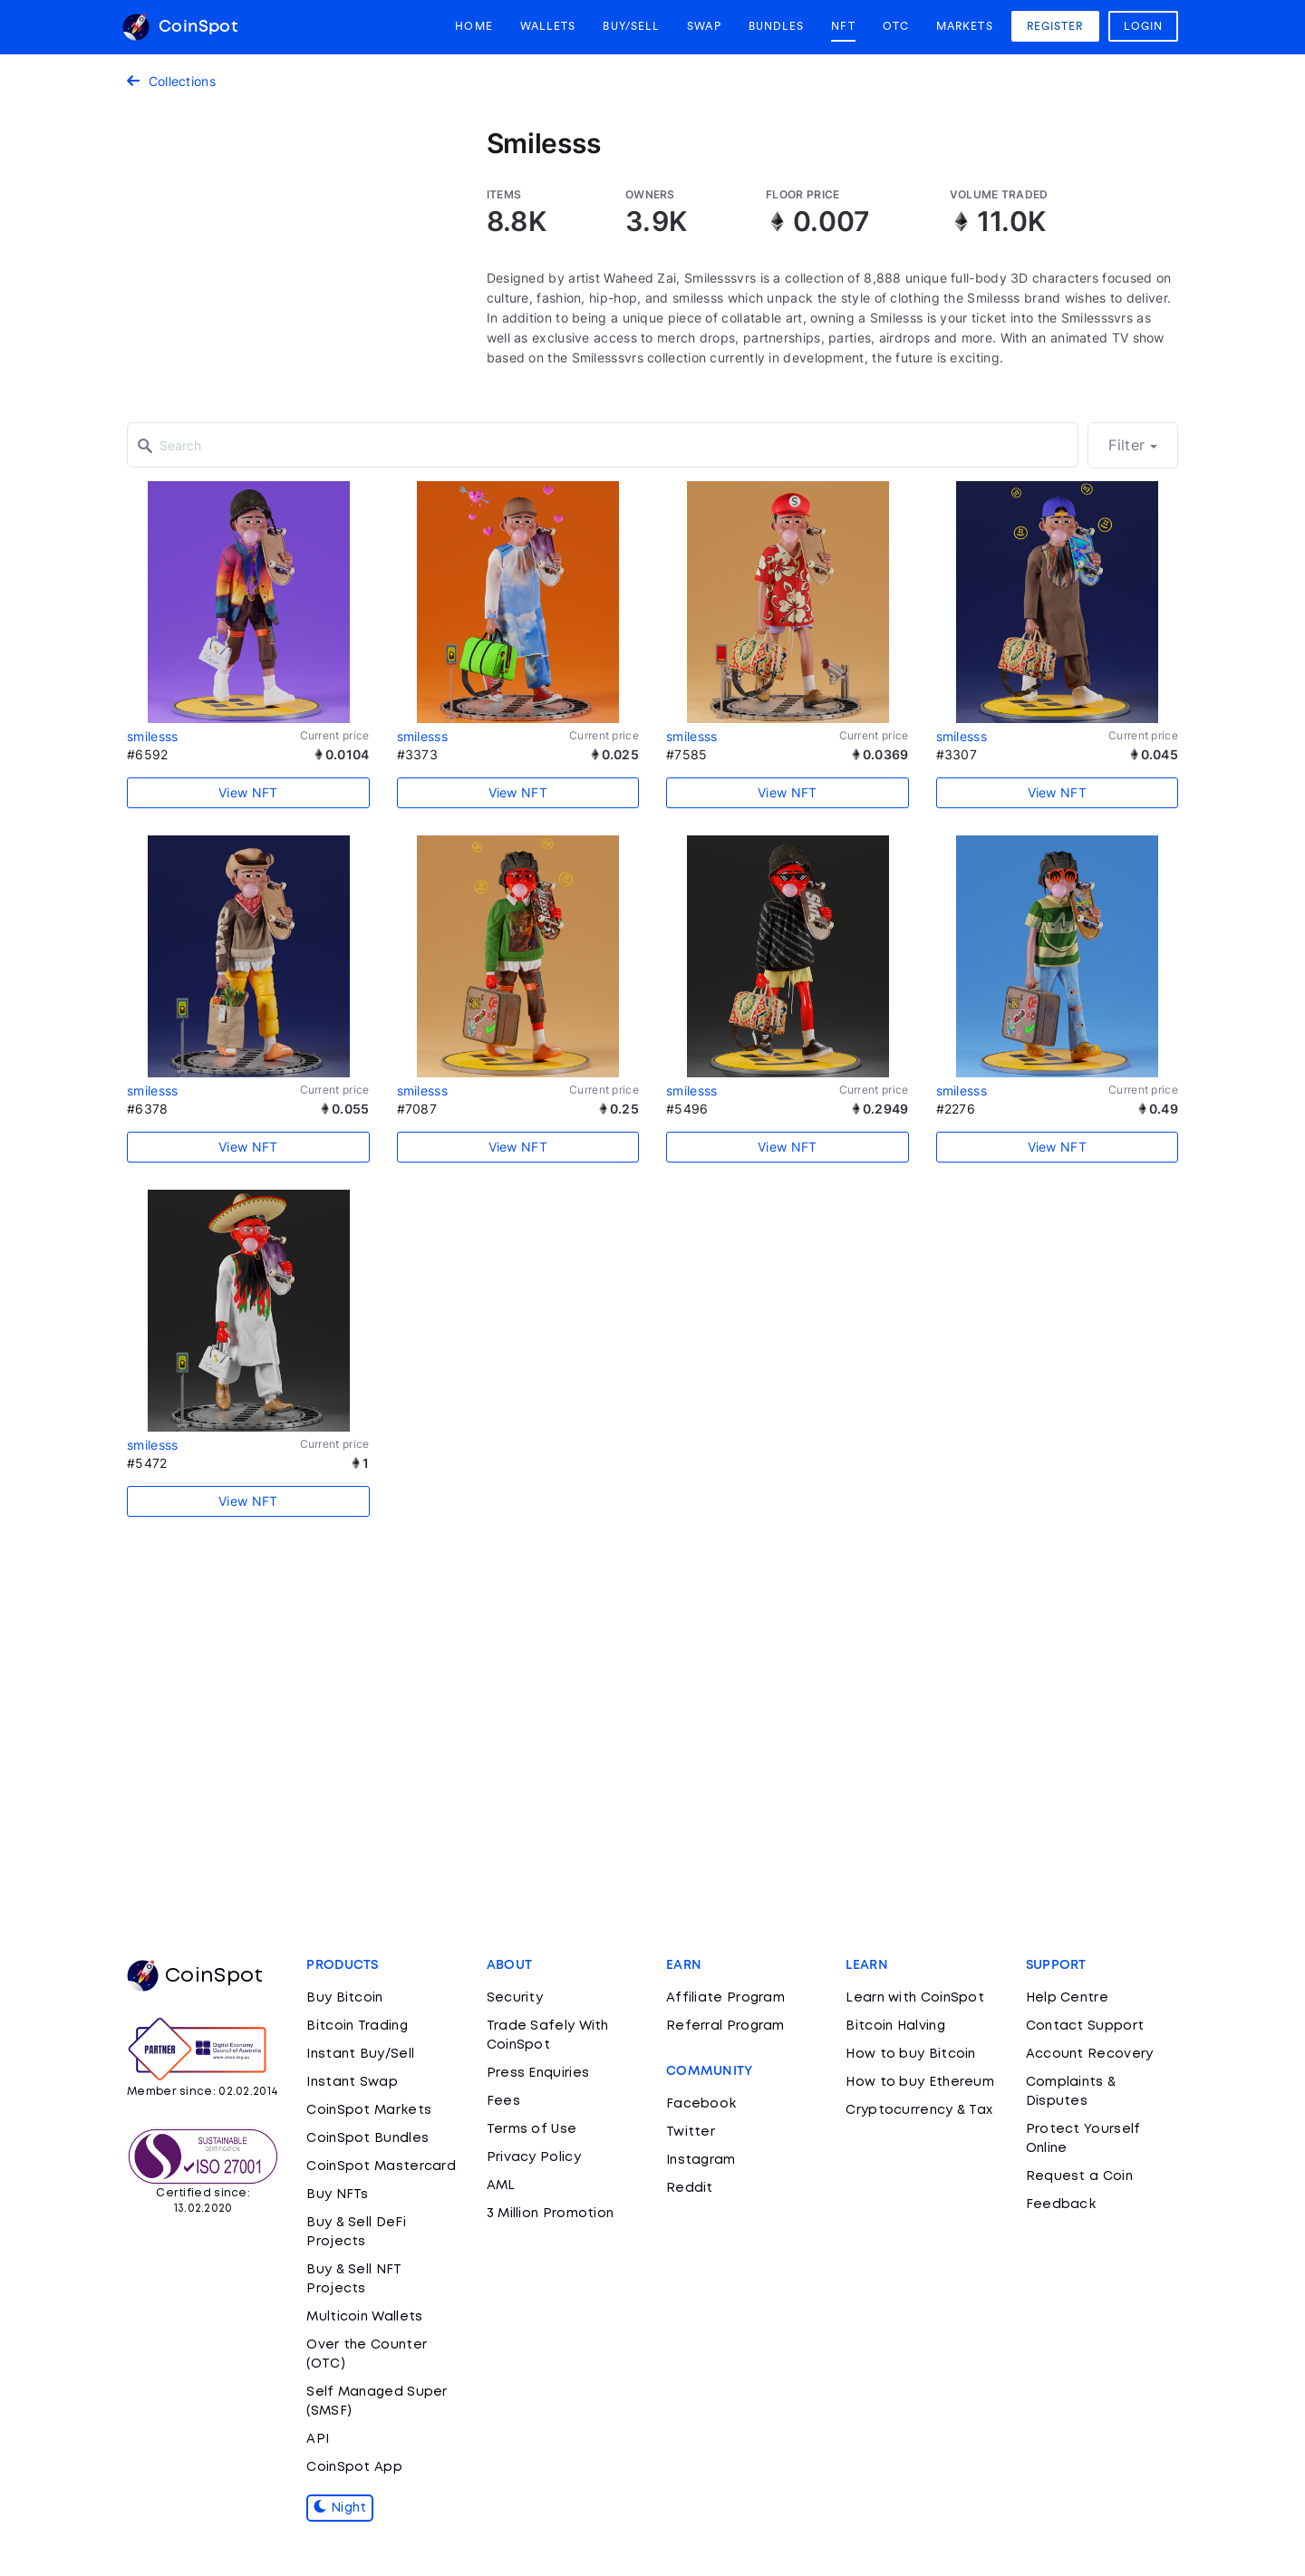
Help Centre (1067, 1997)
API (317, 2439)
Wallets (548, 26)
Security (515, 1997)
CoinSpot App (354, 2467)
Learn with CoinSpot (915, 1997)
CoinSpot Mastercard (381, 2166)
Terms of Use (532, 2129)
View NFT (247, 792)
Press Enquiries (538, 2073)
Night (340, 2508)
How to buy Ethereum (920, 2082)
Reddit (689, 2188)
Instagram (701, 2160)
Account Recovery (1090, 2054)
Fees (503, 2101)
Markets (964, 26)
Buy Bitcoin (344, 1997)
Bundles (777, 26)
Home (473, 26)
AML (501, 2185)
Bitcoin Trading (357, 2026)
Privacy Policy (534, 2157)
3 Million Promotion (550, 2213)
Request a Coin (1079, 2176)
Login (1144, 26)
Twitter (690, 2132)
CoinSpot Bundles (367, 2138)
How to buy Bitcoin (910, 2054)
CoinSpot (179, 27)
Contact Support (1085, 2026)
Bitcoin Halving (895, 2026)
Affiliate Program (725, 1997)
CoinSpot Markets (368, 2110)
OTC (896, 26)
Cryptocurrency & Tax (919, 2110)
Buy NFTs (337, 2194)
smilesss (152, 736)
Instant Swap (352, 2082)
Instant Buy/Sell (360, 2054)
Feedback (1061, 2204)
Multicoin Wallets (364, 2316)
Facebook (701, 2103)
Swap (703, 26)
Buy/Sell (631, 26)
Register (1055, 26)
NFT (843, 26)
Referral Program (725, 2026)
